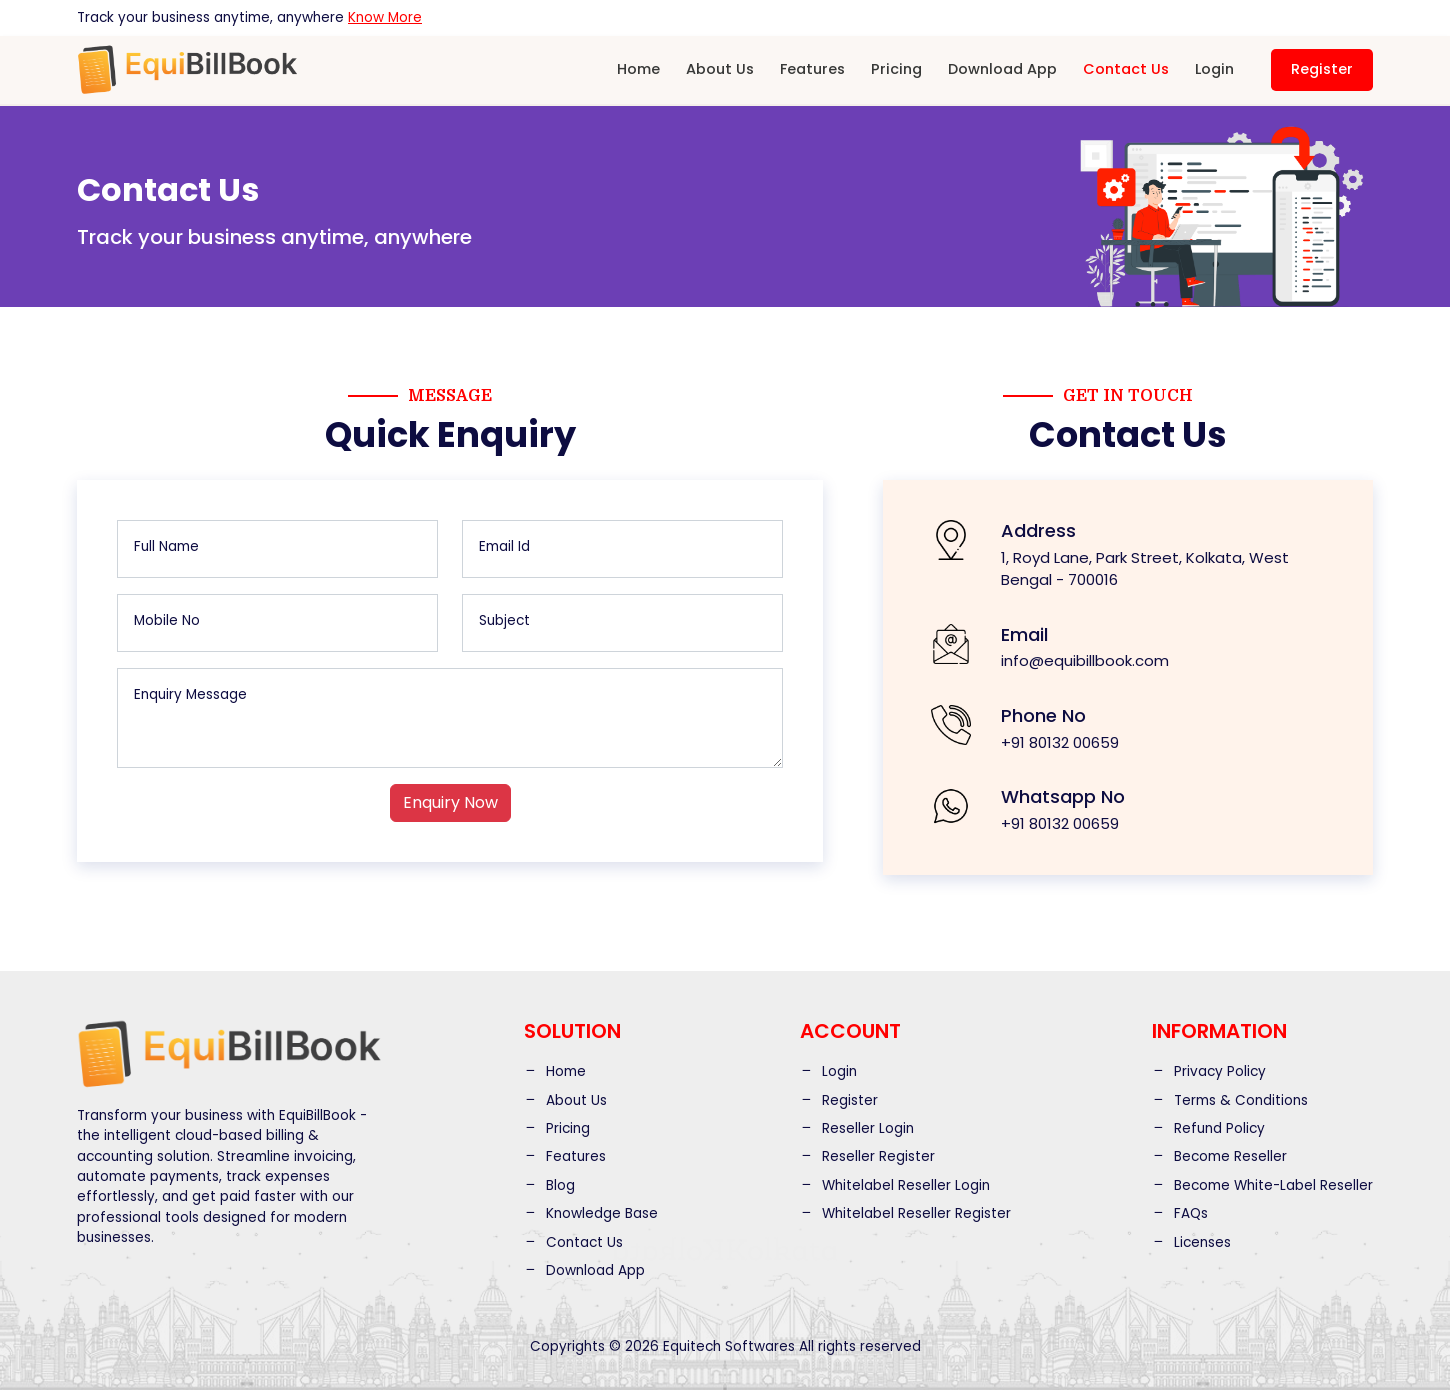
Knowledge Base (591, 1213)
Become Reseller (1219, 1156)
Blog (549, 1185)
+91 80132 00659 (1060, 742)
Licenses (1191, 1242)
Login (1214, 69)
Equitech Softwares (729, 1346)
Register (1322, 69)
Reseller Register (867, 1156)
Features (812, 69)
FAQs (1180, 1213)
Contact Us (1126, 69)
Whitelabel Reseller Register (905, 1213)
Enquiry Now (450, 802)
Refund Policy (1208, 1128)
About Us (720, 69)
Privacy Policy (1209, 1071)
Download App (1002, 69)
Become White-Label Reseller (1262, 1185)
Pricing (896, 69)
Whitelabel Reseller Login (895, 1185)
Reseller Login (857, 1128)
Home (638, 69)
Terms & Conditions (1230, 1100)
